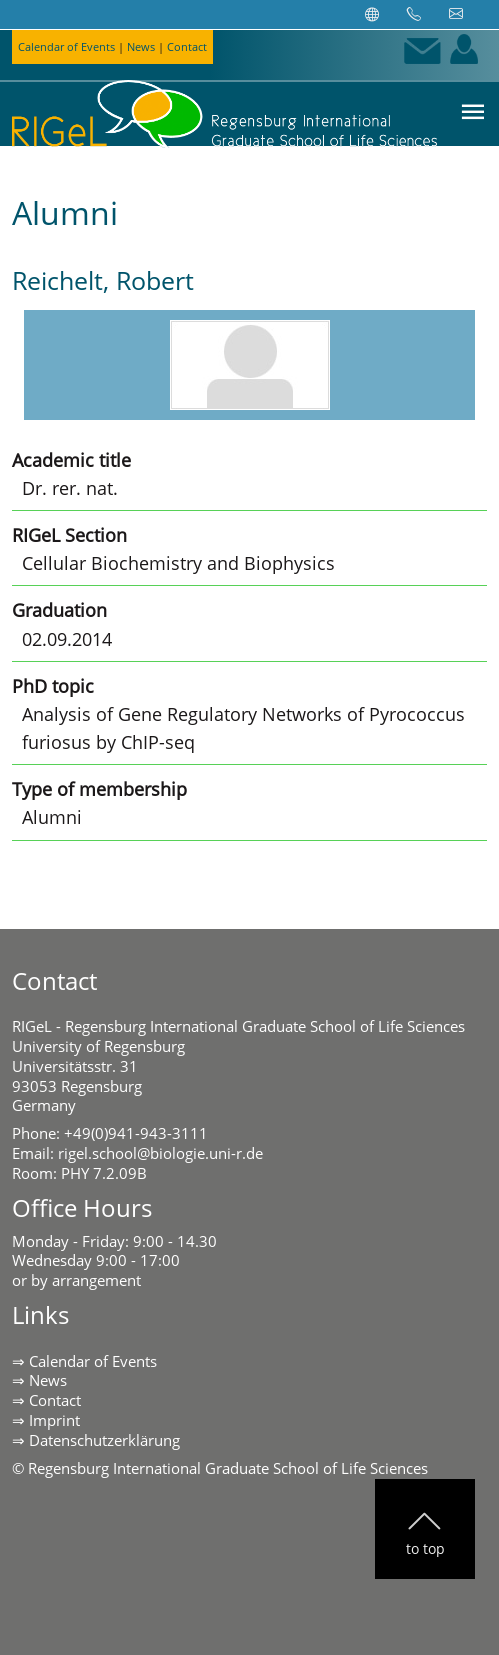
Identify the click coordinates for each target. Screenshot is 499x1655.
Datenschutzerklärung (104, 1440)
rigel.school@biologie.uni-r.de (160, 1153)
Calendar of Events (66, 46)
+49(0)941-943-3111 (136, 1133)
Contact (187, 46)
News (141, 46)
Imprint (54, 1420)
